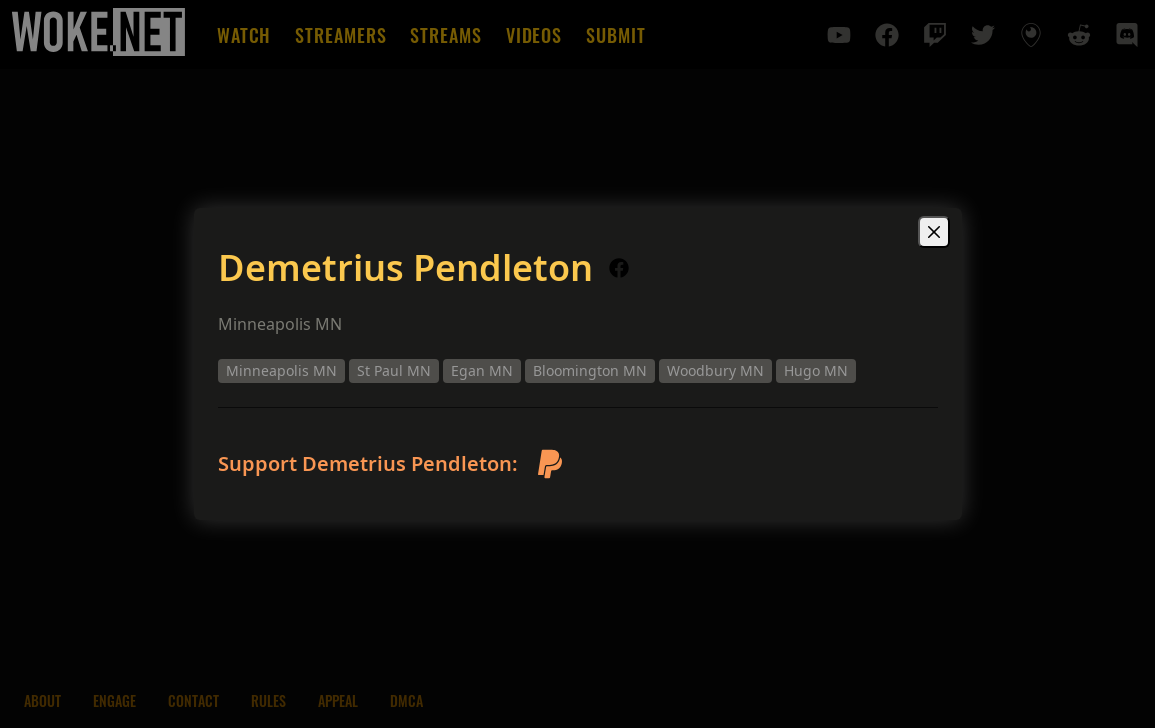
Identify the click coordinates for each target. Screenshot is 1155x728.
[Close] (934, 232)
